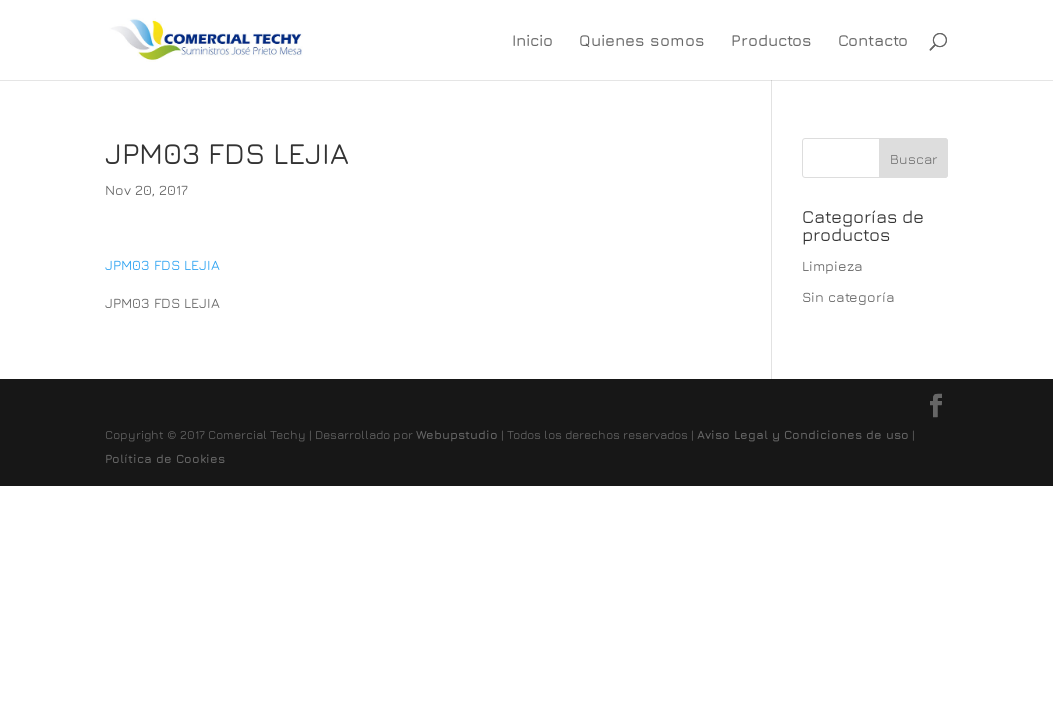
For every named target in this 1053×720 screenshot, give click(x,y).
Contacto (873, 41)
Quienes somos (642, 41)
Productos (771, 41)
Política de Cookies (165, 458)
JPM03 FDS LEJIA (162, 264)
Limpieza (832, 265)
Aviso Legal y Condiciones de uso (803, 434)
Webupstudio (457, 434)
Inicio (532, 41)
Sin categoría (848, 296)
